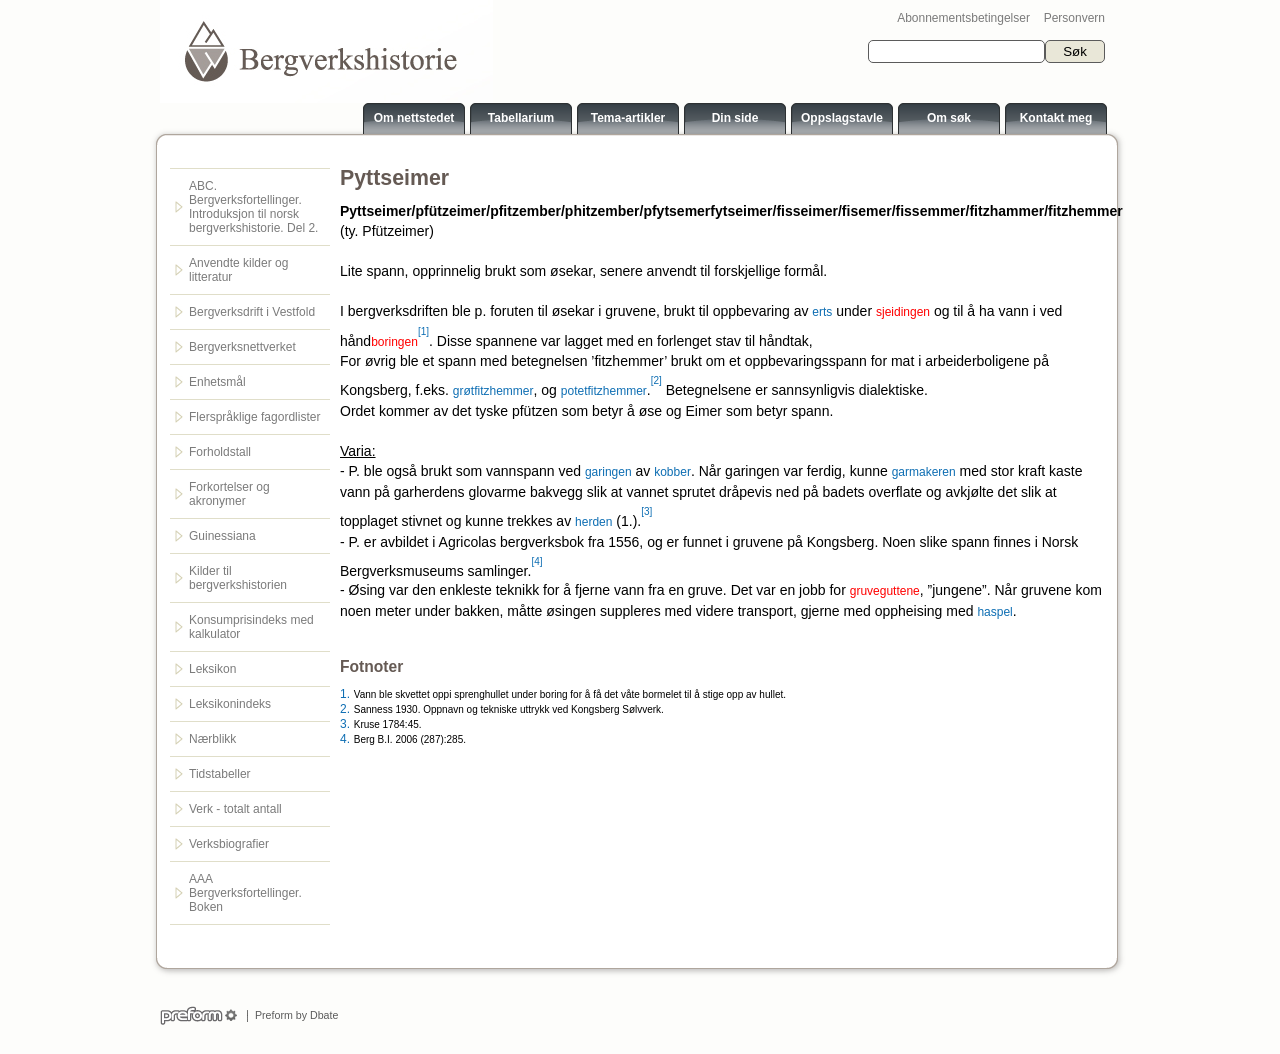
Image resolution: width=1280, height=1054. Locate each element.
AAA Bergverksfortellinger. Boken (245, 893)
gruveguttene (885, 591)
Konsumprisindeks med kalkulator (251, 627)
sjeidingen (903, 312)
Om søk (949, 118)
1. (345, 694)
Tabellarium (521, 118)
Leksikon (212, 669)
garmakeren (924, 472)
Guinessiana (222, 536)
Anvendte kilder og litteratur (238, 270)
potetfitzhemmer (604, 391)
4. (345, 739)
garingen (608, 472)
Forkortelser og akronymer (229, 494)
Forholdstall (220, 452)
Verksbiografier (229, 844)
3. (345, 724)
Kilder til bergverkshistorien (238, 578)
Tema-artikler (628, 118)
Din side (735, 118)
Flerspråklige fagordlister (254, 417)
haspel (994, 612)
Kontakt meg (1056, 118)
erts (822, 312)
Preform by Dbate (293, 1015)
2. (345, 709)
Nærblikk (212, 739)
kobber (672, 472)
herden (593, 522)
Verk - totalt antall (235, 809)
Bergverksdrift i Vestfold (252, 312)
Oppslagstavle (842, 118)
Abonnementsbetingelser (963, 18)
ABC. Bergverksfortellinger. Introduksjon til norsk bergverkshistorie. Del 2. (253, 207)
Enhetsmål (217, 382)
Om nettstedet (414, 118)
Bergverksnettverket (242, 347)
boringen (394, 341)
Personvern (1074, 18)
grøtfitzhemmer (493, 391)
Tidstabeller (220, 774)
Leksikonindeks (230, 704)
